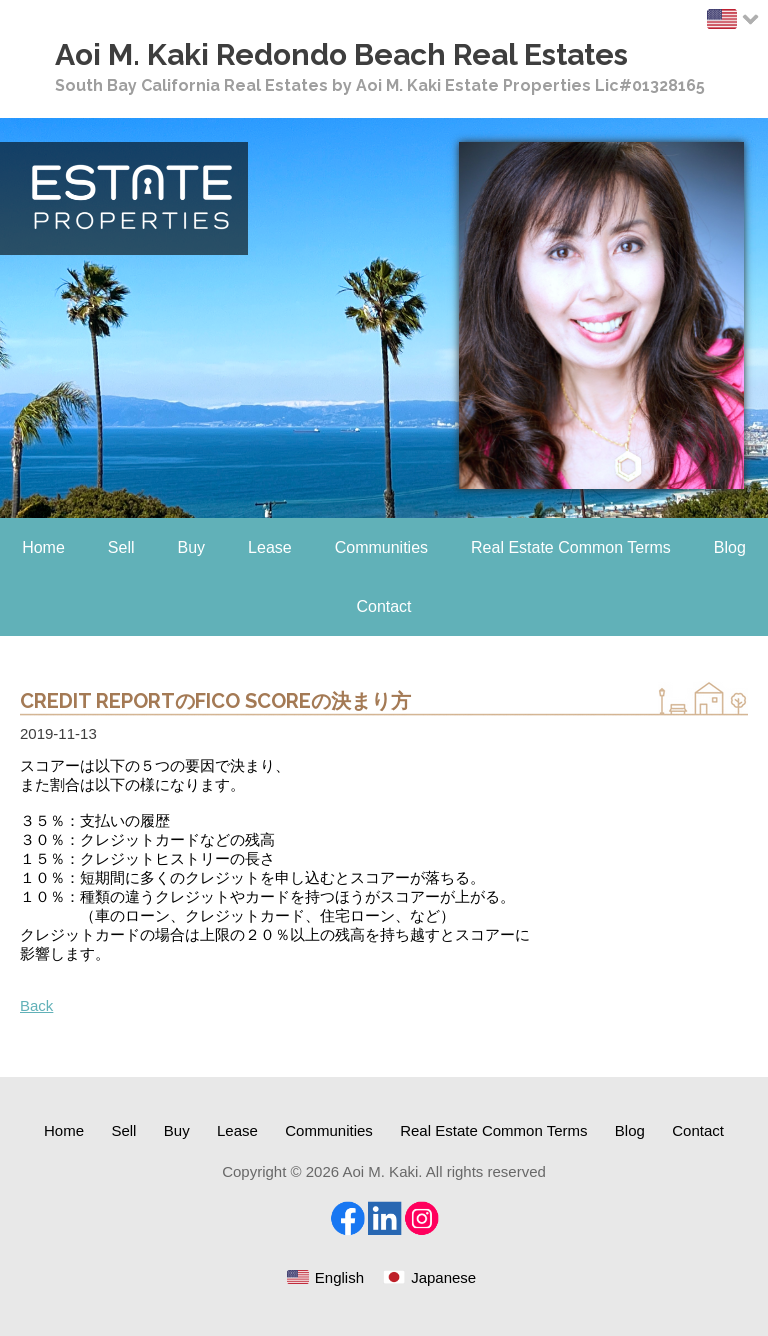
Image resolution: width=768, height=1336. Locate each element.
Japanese (443, 1277)
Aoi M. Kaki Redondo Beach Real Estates (341, 54)
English (339, 1277)
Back (36, 1005)
